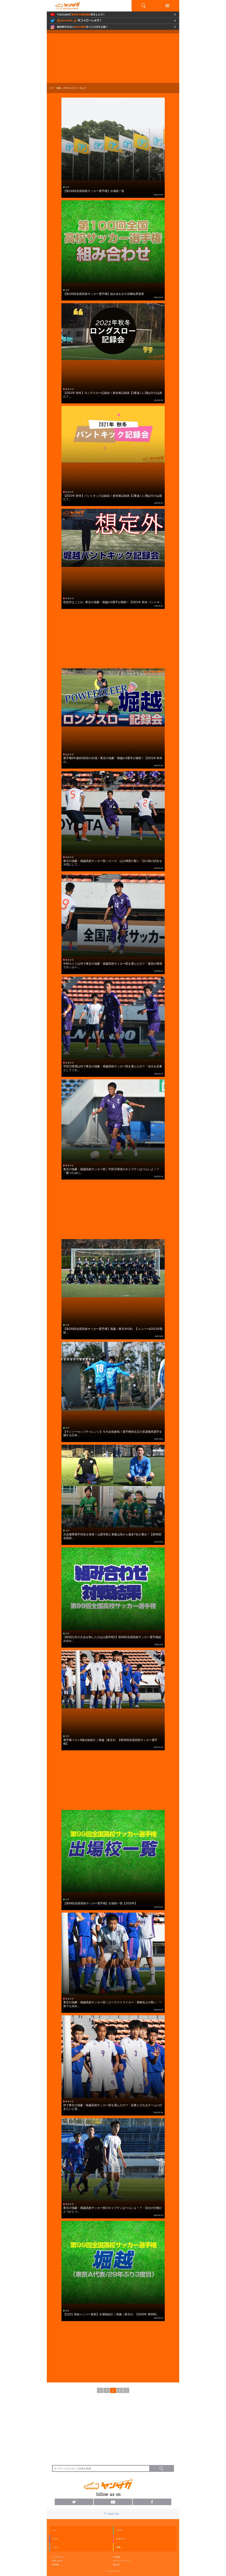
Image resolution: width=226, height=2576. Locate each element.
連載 (118, 2547)
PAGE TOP (113, 2514)
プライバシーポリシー (122, 2561)
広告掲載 (116, 2557)
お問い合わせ (57, 2561)
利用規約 (55, 2565)
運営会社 (116, 2565)
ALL (55, 2530)
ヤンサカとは (57, 2557)
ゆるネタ (120, 2538)
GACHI (119, 2530)
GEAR (55, 2538)
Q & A (55, 2547)
